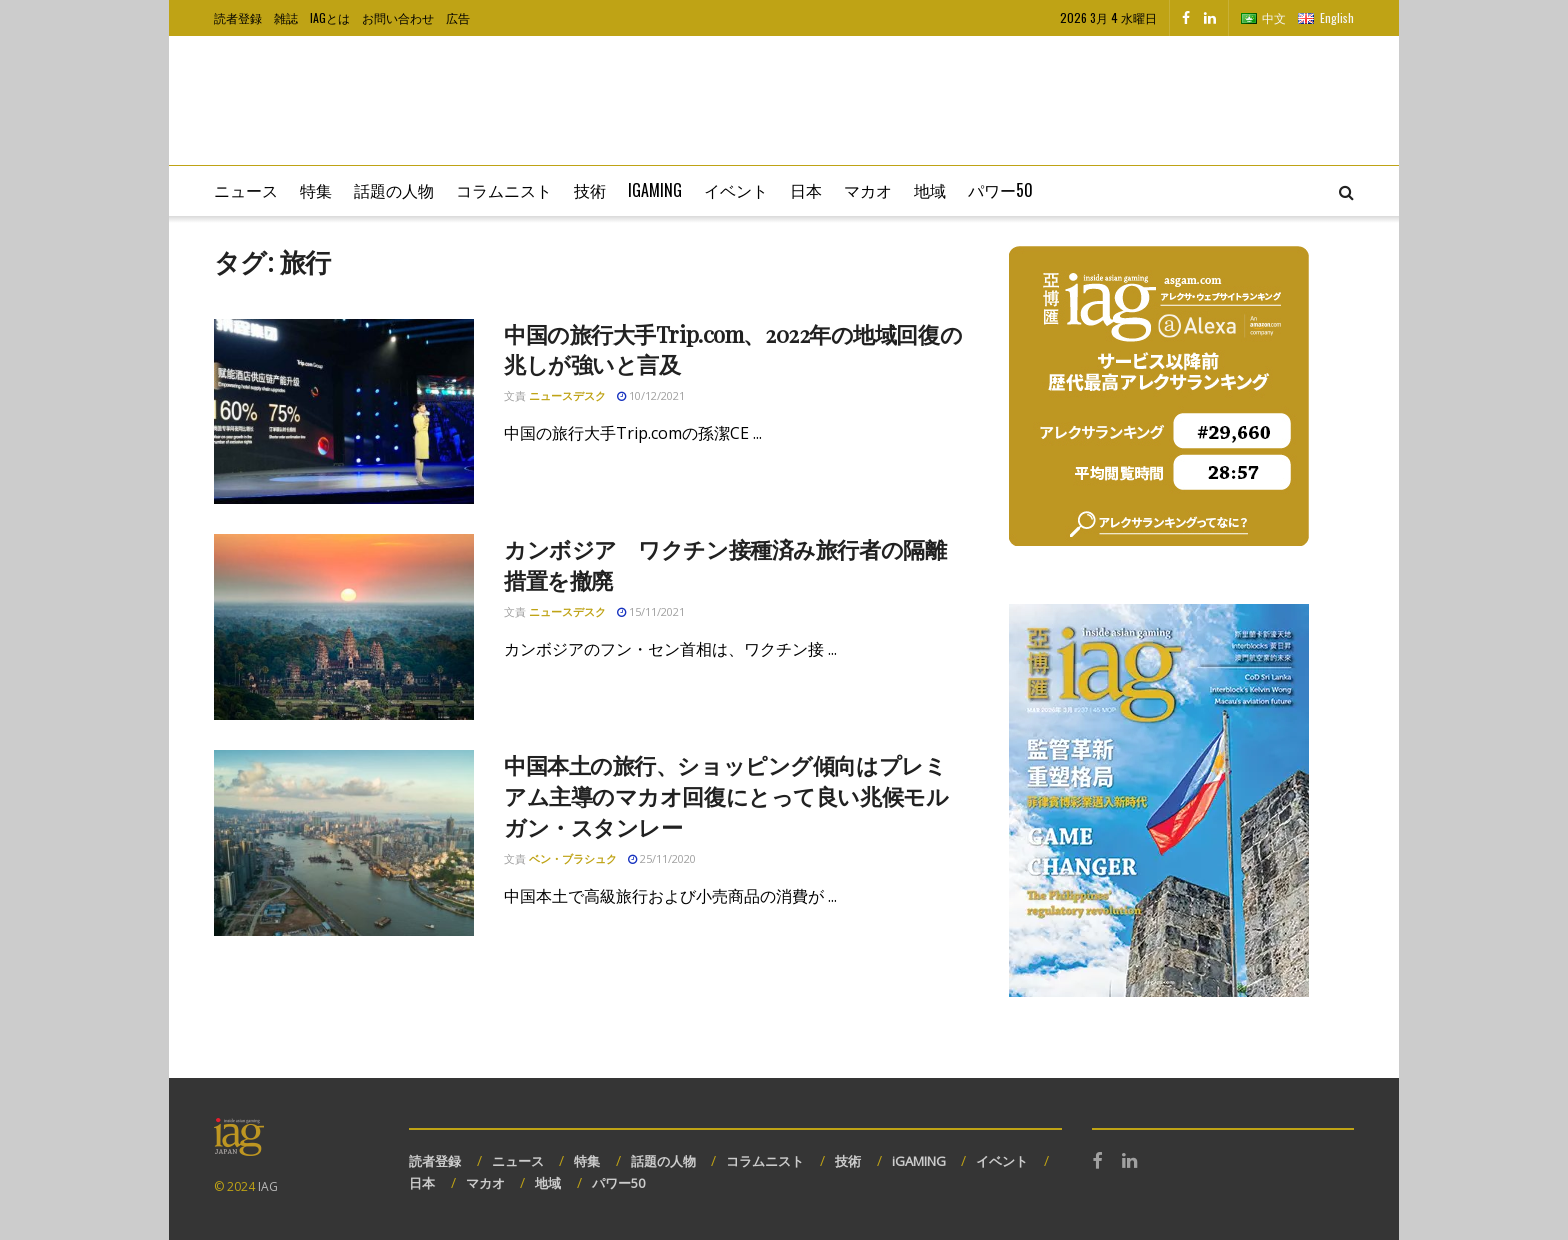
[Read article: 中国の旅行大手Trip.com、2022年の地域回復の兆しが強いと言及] (344, 412)
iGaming (655, 190)
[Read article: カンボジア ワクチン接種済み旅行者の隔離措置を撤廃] (344, 627)
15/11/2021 (651, 611)
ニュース (246, 190)
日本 (806, 190)
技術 (590, 190)
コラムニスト (504, 190)
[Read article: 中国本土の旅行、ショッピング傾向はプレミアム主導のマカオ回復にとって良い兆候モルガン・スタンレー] (344, 843)
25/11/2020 (662, 858)
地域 (930, 190)
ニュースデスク (567, 395)
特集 (316, 190)
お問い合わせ (398, 17)
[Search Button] (1346, 191)
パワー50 (1000, 190)
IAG (268, 1186)
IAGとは (330, 17)
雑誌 (286, 17)
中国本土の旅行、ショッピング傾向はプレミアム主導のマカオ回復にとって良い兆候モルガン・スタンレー (726, 796)
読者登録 (238, 17)
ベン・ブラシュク (573, 858)
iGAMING (919, 1161)
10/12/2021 (651, 395)
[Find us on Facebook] (1186, 18)
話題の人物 (394, 190)
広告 (458, 17)
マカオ (868, 190)
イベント (736, 190)
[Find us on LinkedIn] (1210, 18)
